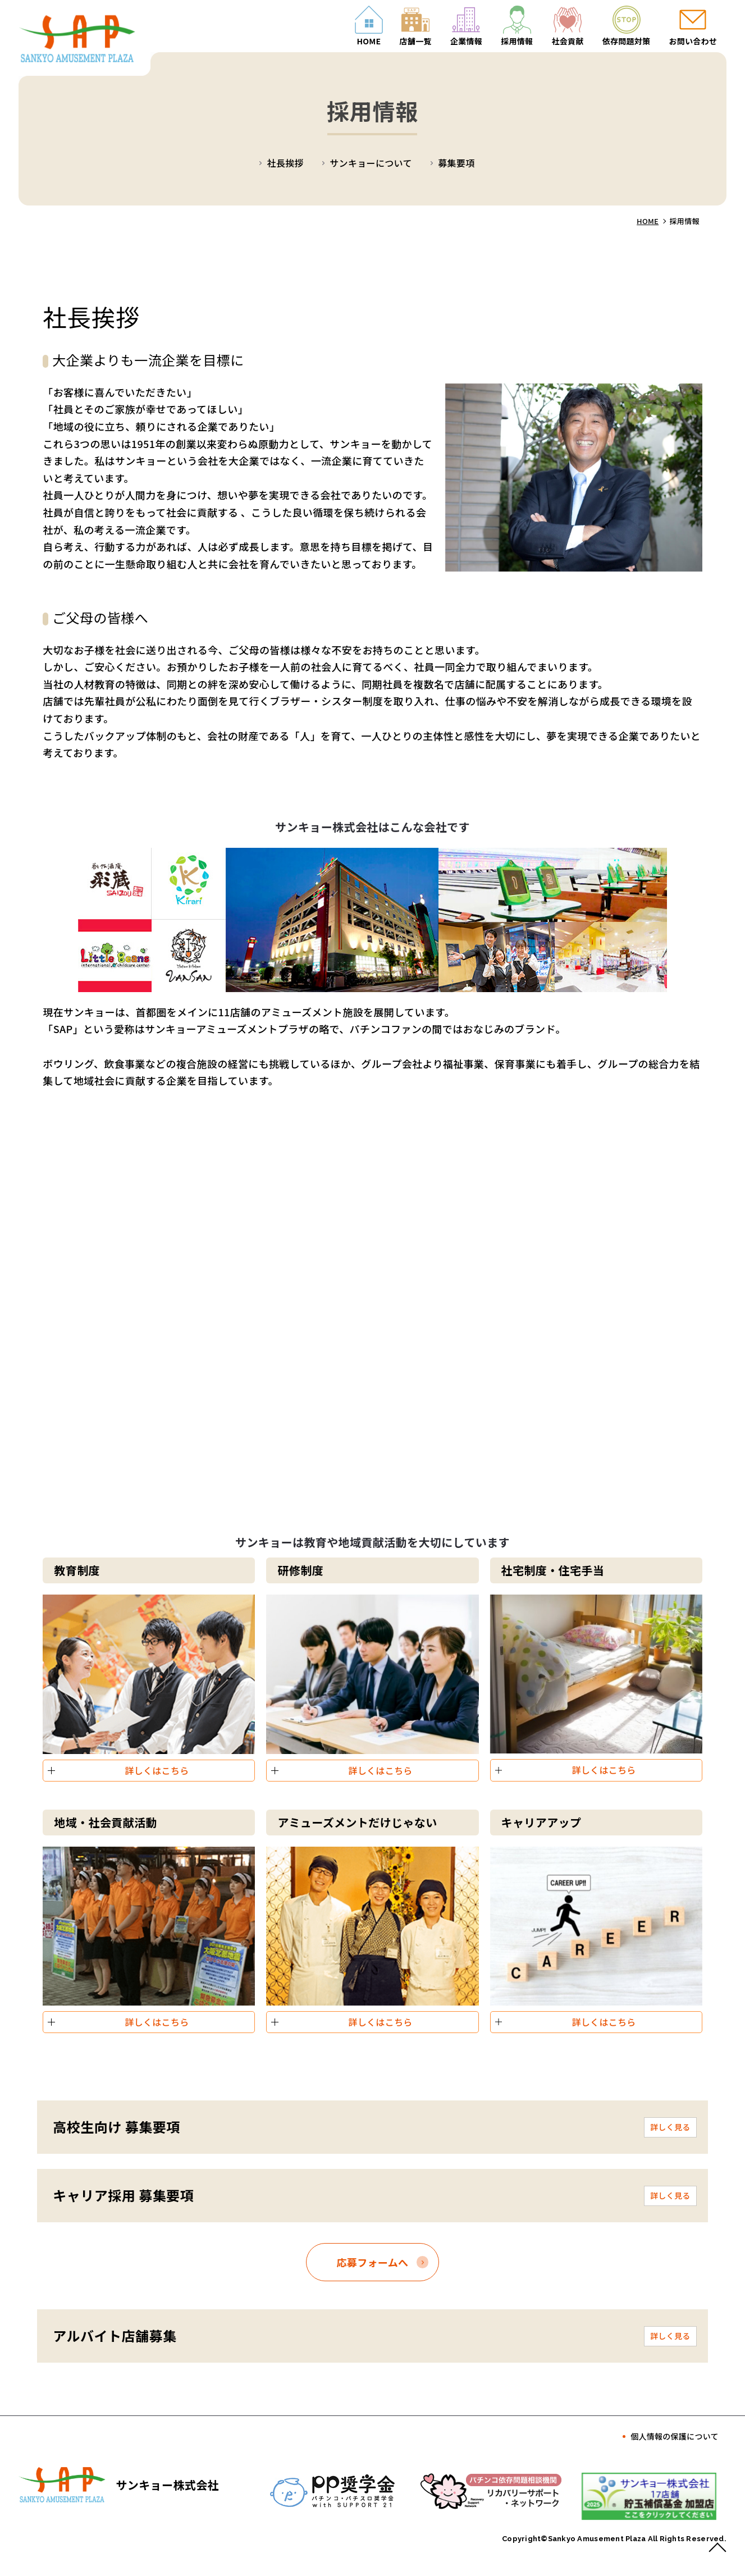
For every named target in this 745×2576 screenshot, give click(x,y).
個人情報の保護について (674, 2436)
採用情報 (517, 41)
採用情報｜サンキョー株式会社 (89, 41)
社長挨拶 (285, 163)
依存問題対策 (626, 41)
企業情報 (466, 41)
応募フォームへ (373, 2262)
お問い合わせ (693, 41)
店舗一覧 (416, 41)
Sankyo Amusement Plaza (598, 2538)
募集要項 (456, 163)
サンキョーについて (371, 163)
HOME (368, 41)
